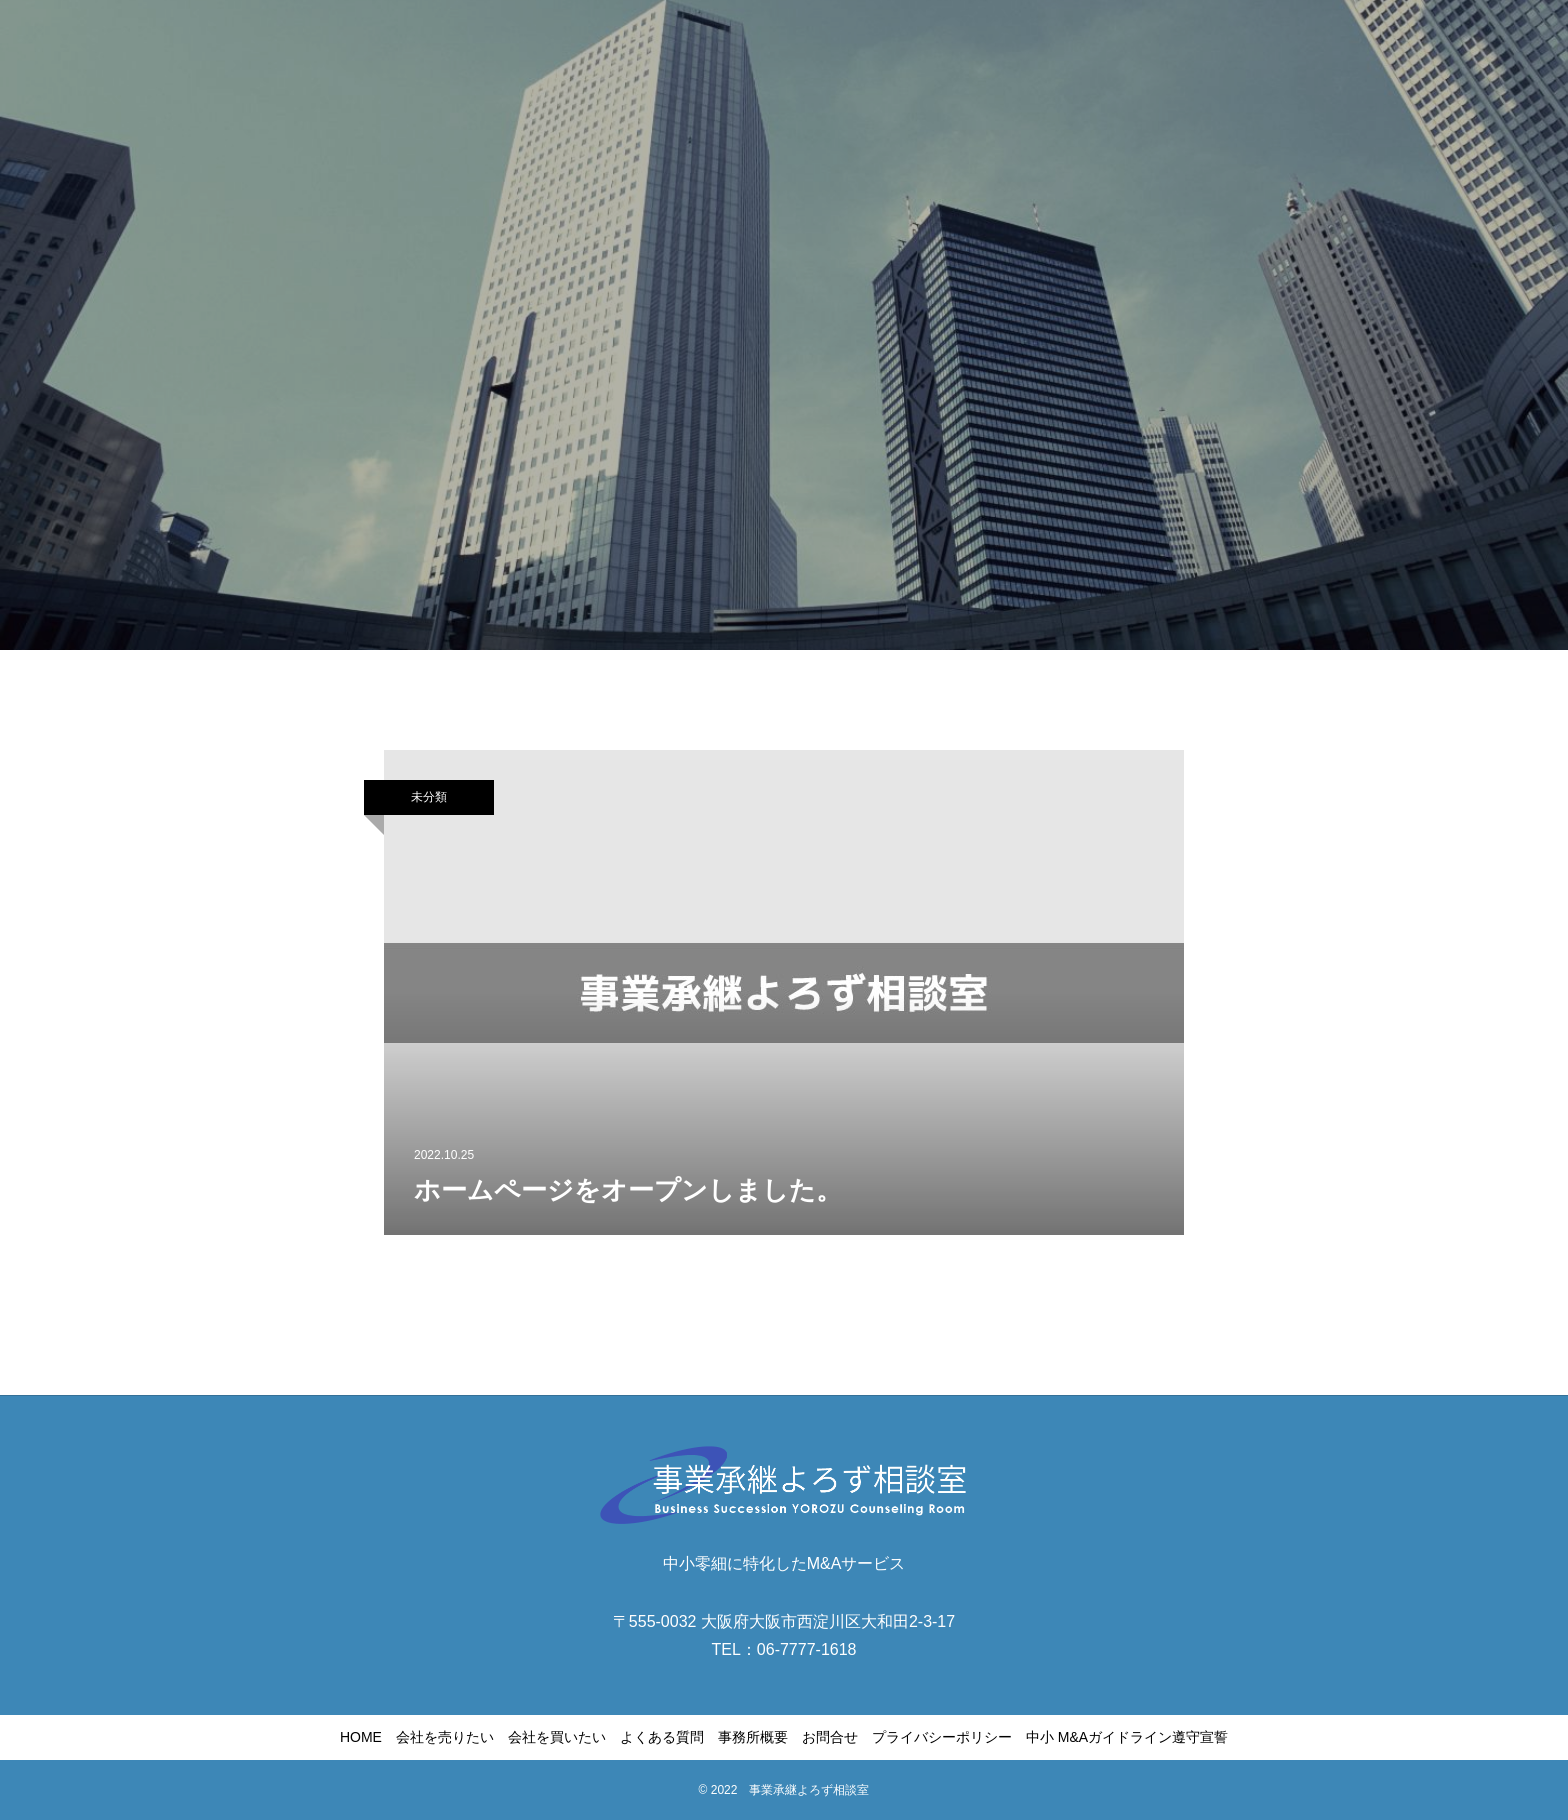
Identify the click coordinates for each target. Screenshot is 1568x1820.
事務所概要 (753, 1737)
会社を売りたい (445, 1737)
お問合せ (830, 1737)
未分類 (429, 797)
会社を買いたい (557, 1737)
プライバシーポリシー (942, 1737)
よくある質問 (662, 1737)
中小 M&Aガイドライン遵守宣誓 (1127, 1737)
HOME (361, 1737)
